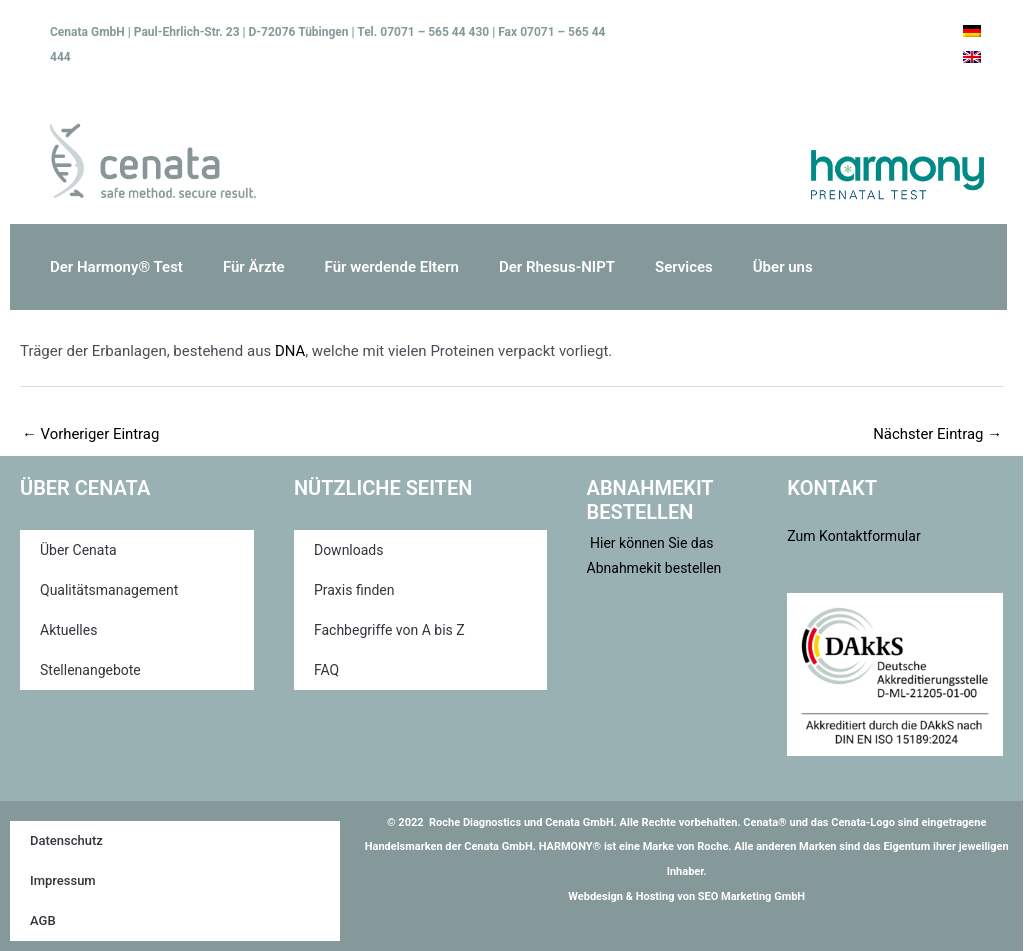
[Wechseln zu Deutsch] (972, 31)
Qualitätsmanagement (109, 590)
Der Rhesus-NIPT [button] (557, 267)
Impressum (63, 880)
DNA (290, 351)
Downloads (349, 550)
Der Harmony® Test (116, 267)
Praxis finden (354, 590)
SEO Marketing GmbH (751, 896)
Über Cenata (78, 550)
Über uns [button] (783, 267)
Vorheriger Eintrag (91, 434)
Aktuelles (68, 630)
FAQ (326, 670)
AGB (43, 920)
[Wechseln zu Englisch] (972, 57)
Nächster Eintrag (937, 434)
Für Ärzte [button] (254, 267)
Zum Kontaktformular (853, 536)
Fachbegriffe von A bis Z (389, 630)
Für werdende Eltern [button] (392, 267)
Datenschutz (66, 840)
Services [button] (684, 267)
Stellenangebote (90, 670)
